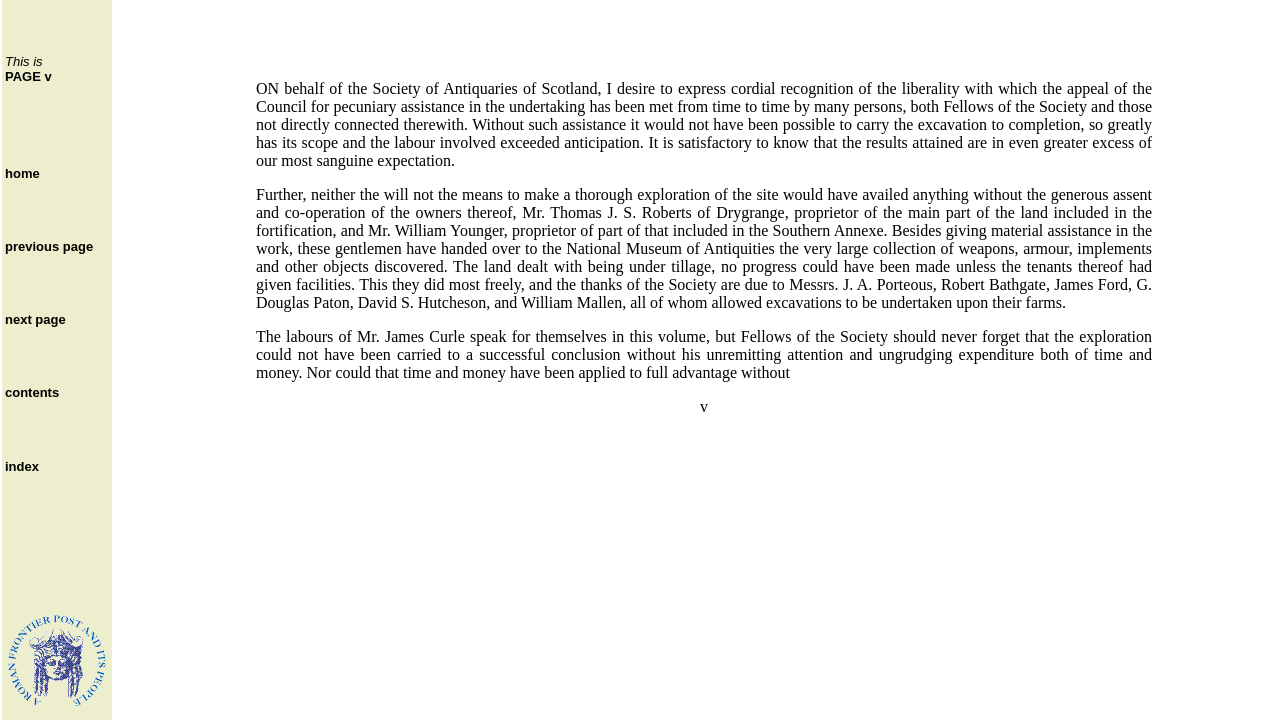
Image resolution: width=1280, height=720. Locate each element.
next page (35, 319)
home (22, 173)
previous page (49, 246)
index (22, 466)
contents (32, 392)
